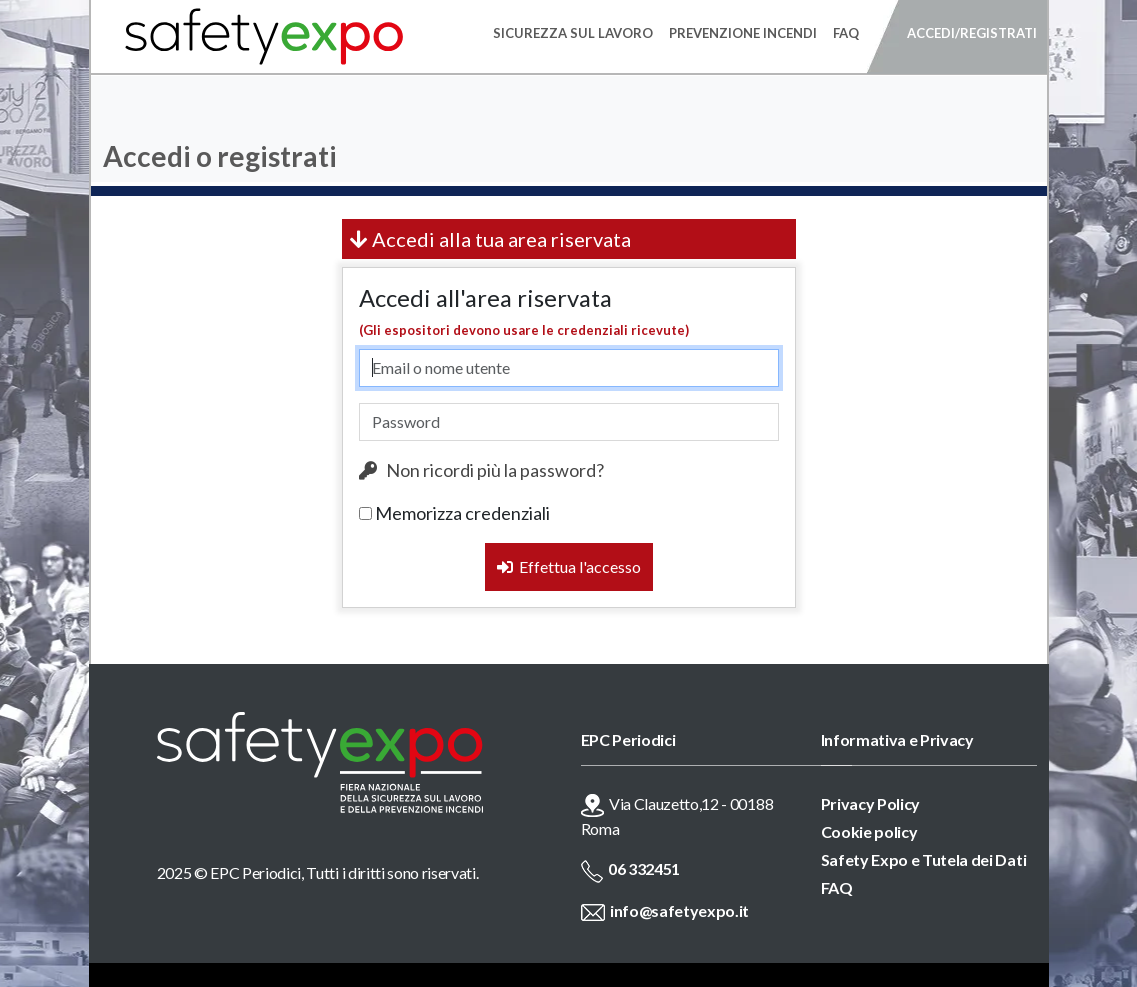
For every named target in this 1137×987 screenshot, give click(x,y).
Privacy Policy (871, 803)
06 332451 (644, 868)
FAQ (837, 887)
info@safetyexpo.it (679, 910)
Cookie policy (869, 831)
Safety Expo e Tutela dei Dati (924, 859)
